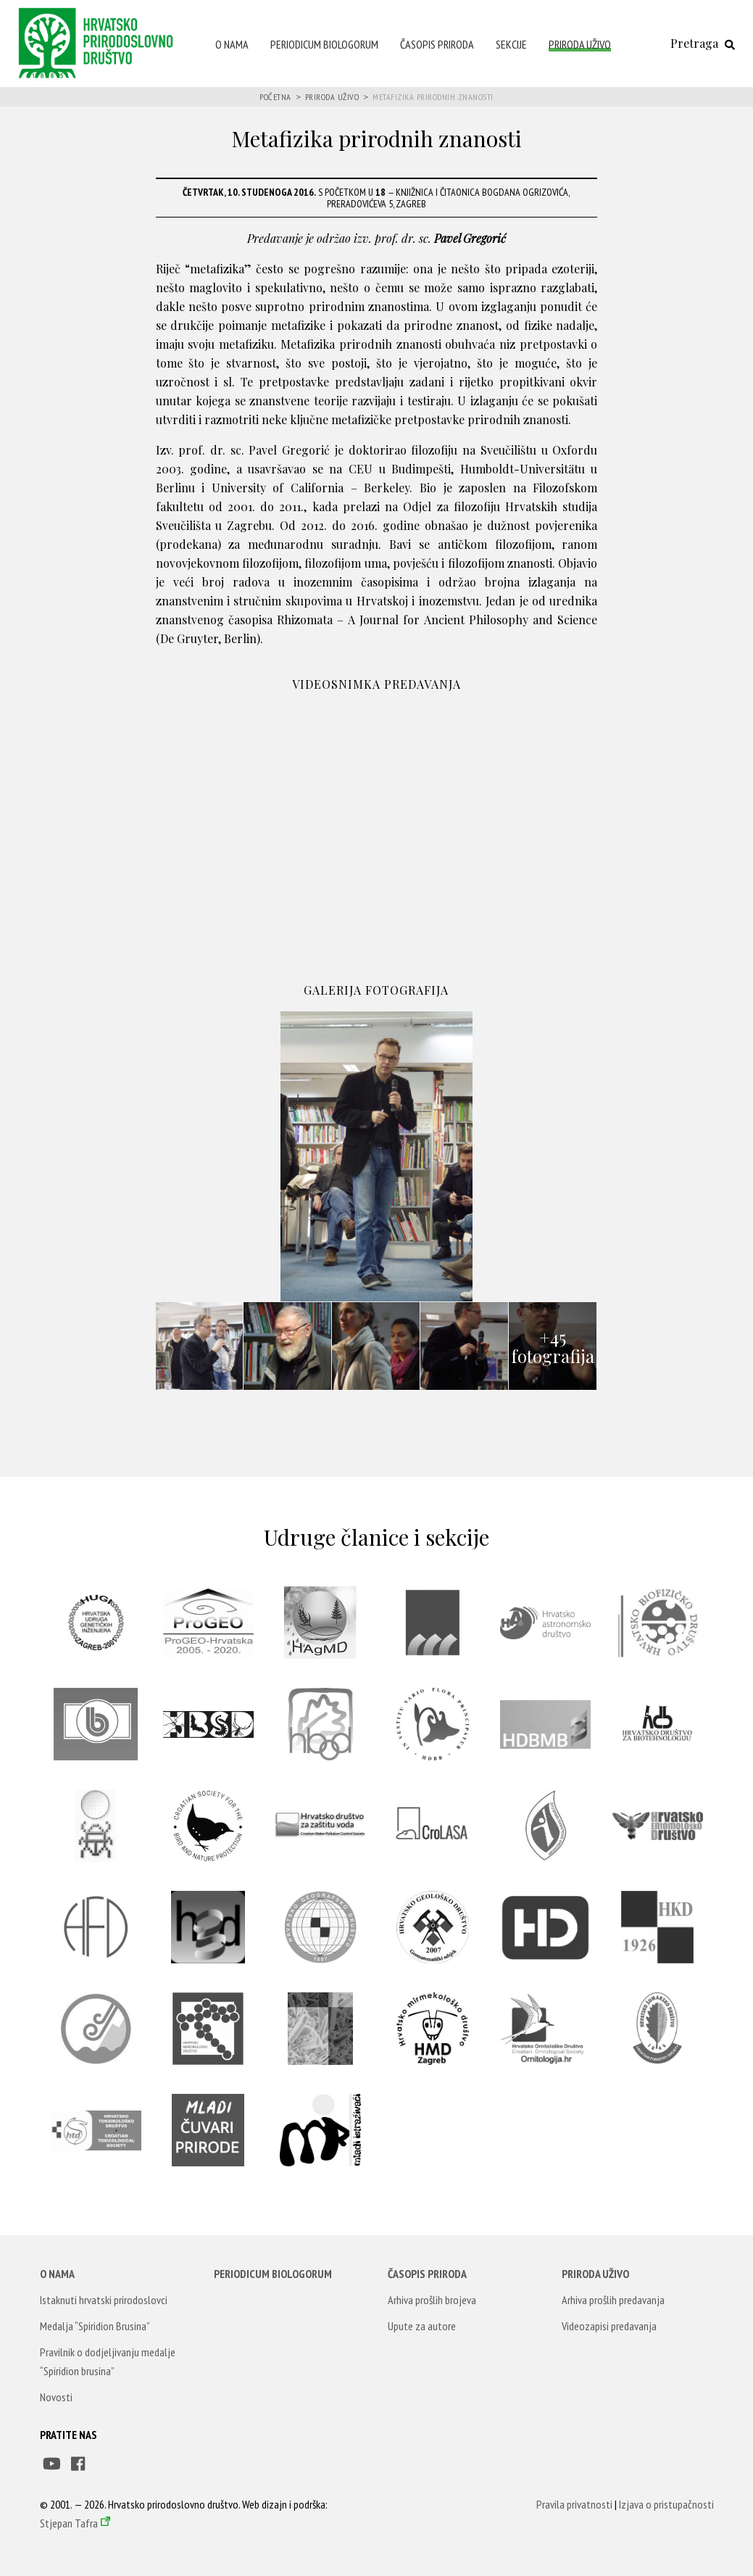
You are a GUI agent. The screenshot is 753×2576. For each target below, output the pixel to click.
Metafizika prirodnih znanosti (433, 96)
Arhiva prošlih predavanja (613, 2300)
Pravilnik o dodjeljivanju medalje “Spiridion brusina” (107, 2361)
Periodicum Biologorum (324, 44)
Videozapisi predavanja (609, 2326)
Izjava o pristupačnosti (666, 2504)
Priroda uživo (580, 44)
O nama (232, 44)
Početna (275, 96)
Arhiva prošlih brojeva (432, 2300)
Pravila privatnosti (574, 2504)
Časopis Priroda (437, 44)
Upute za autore (422, 2326)
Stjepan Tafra (69, 2523)
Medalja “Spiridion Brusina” (95, 2326)
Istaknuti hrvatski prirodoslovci (103, 2300)
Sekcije (511, 44)
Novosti (56, 2397)
